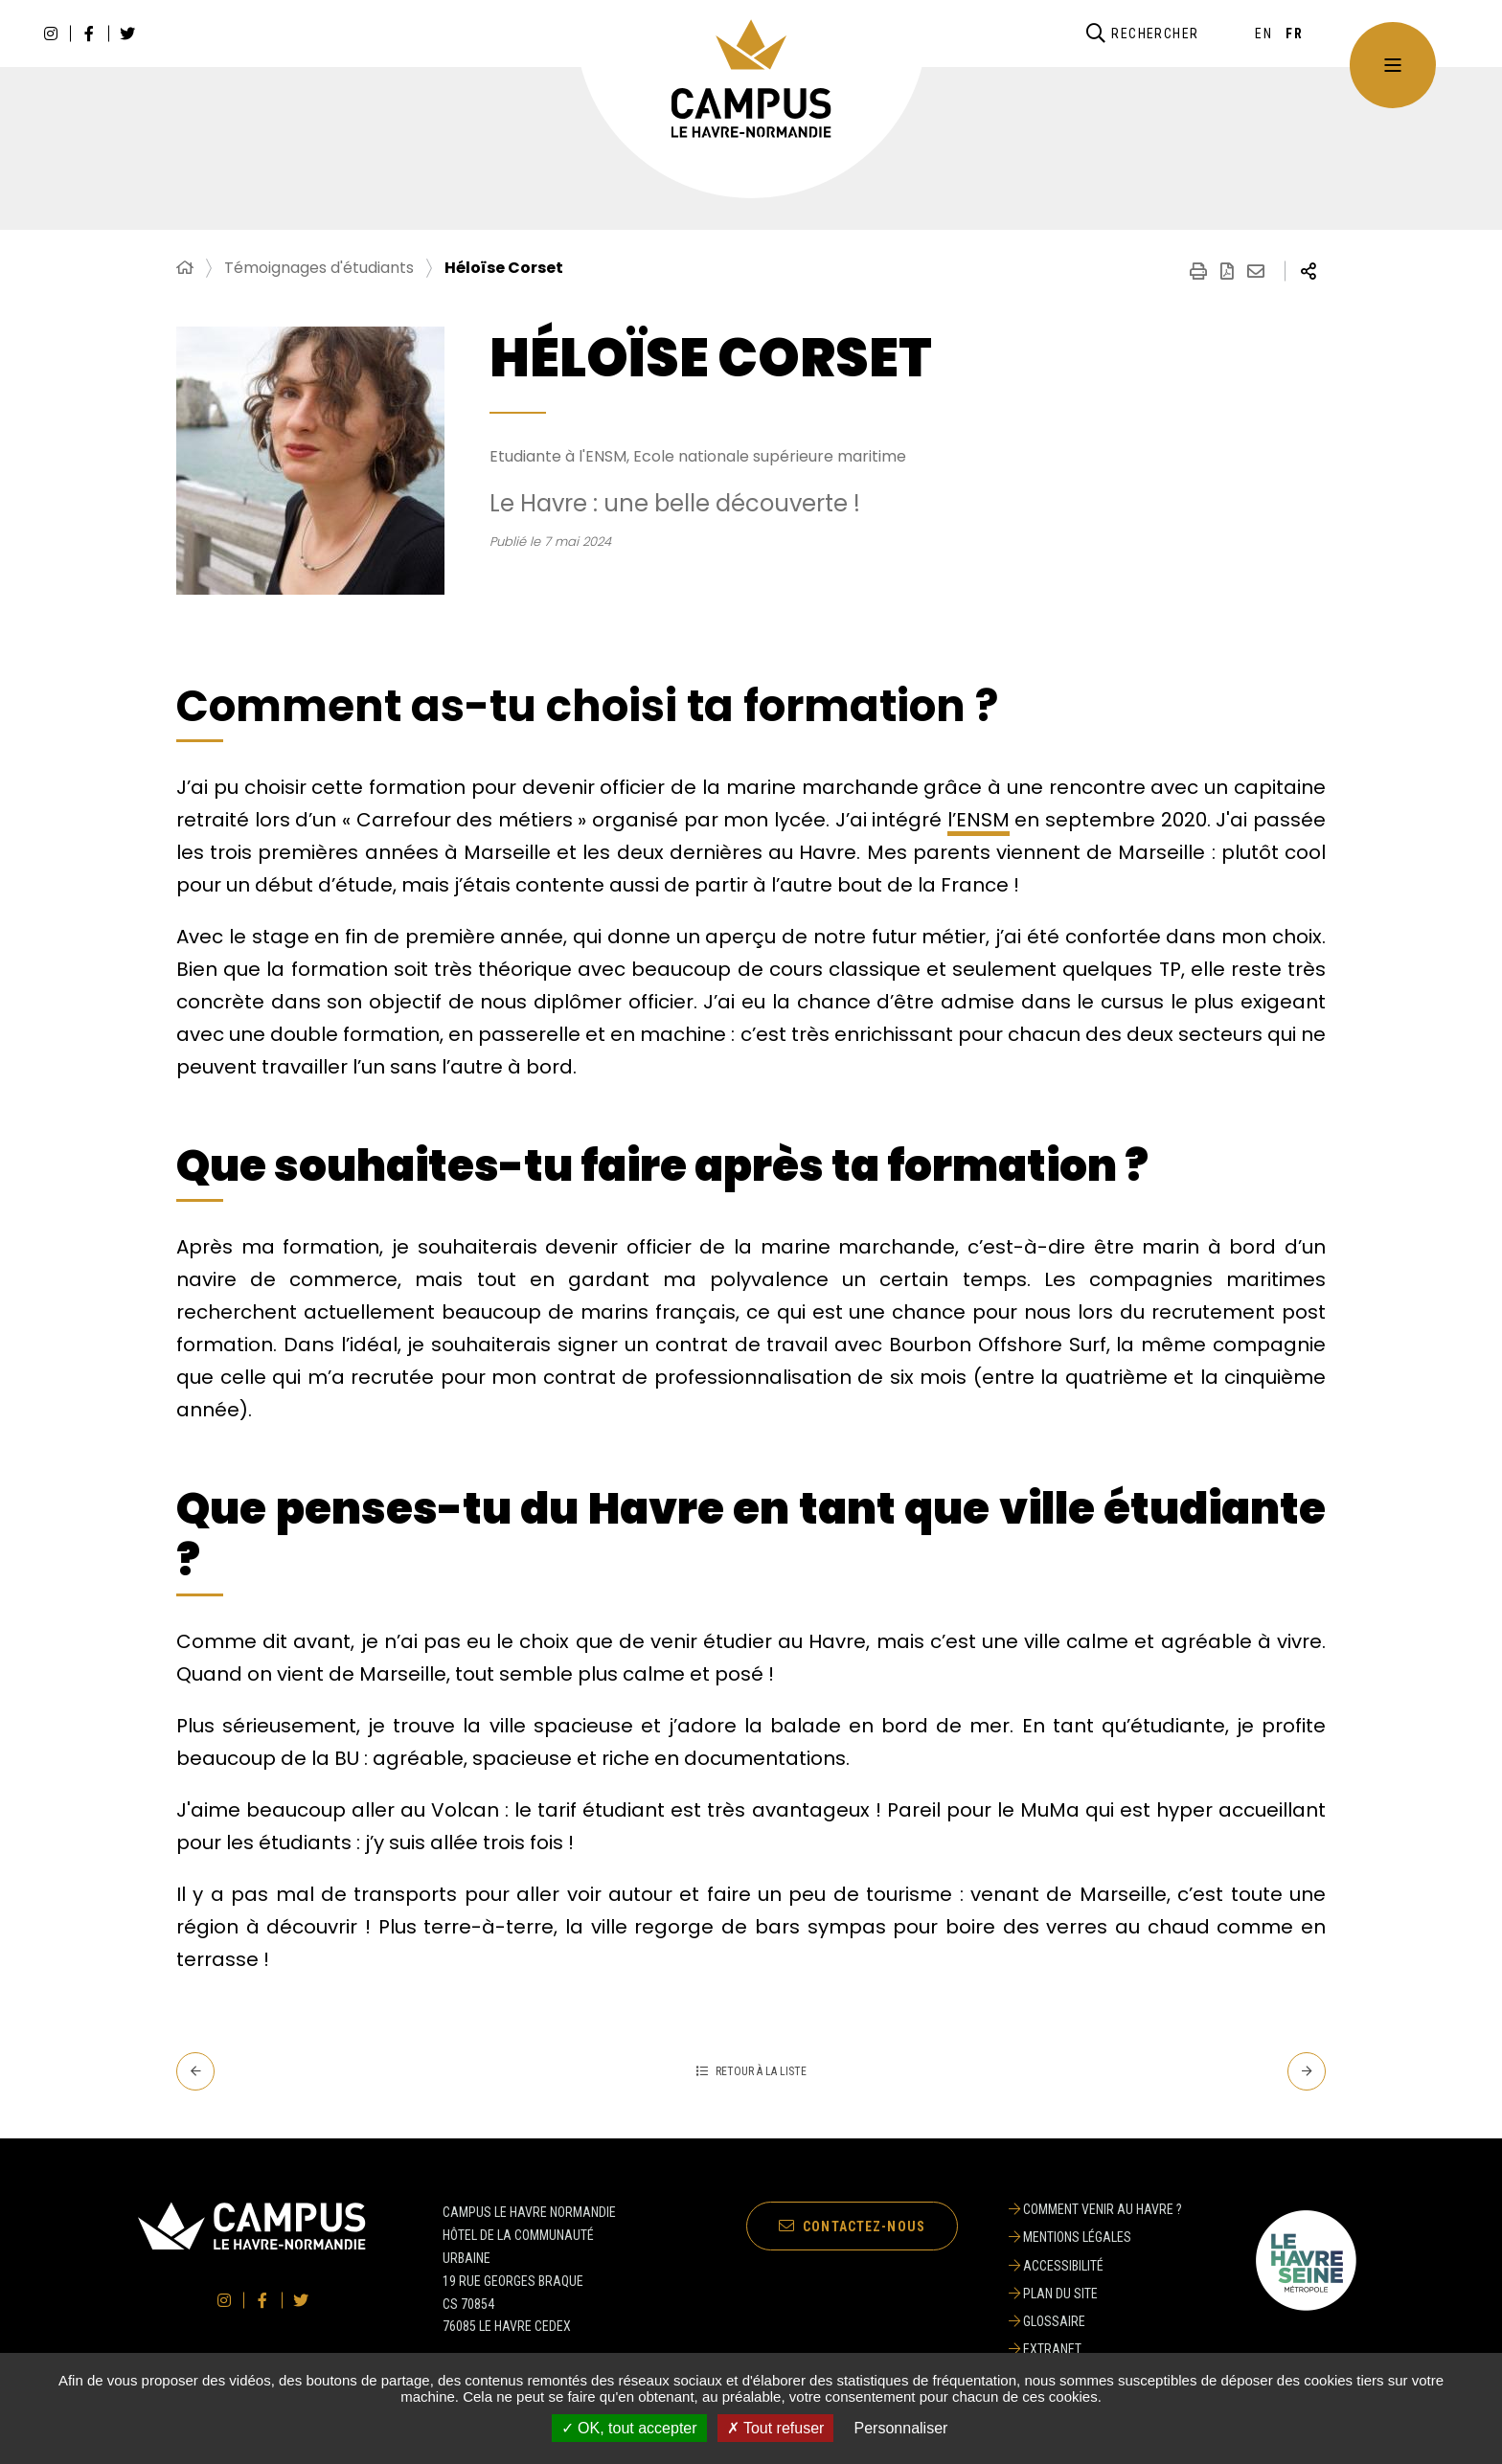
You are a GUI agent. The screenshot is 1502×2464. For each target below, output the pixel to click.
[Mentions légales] (1095, 2237)
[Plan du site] (1095, 2293)
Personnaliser (901, 2428)
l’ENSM (978, 819)
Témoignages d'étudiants (319, 268)
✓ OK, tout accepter (629, 2428)
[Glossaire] (1095, 2321)
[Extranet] (1095, 2349)
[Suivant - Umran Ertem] (1306, 2071)
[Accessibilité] (1095, 2265)
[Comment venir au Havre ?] (1095, 2209)
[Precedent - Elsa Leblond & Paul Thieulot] (195, 2071)
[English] (1263, 33)
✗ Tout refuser (776, 2428)
